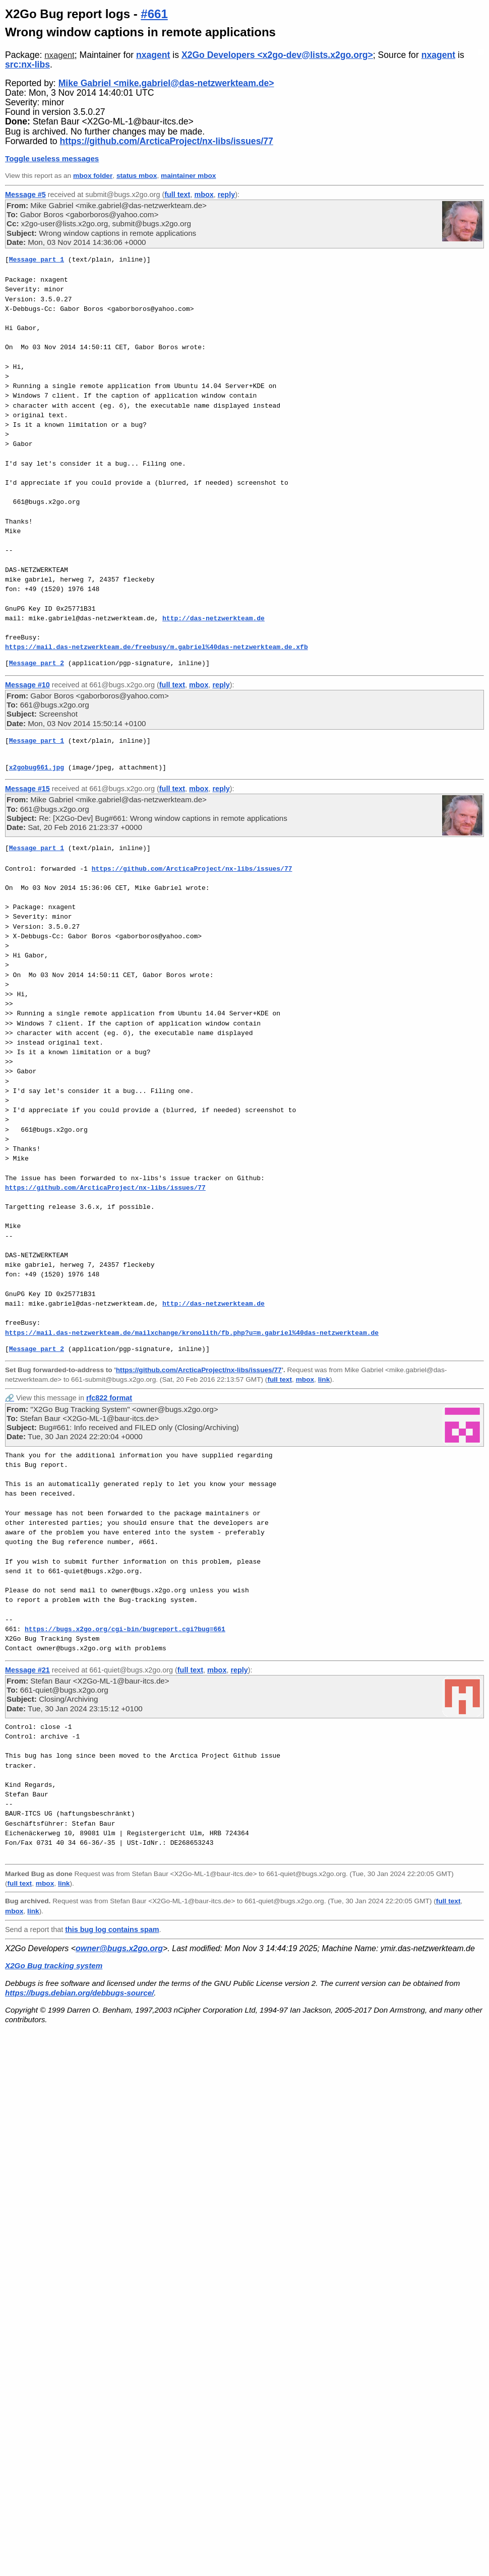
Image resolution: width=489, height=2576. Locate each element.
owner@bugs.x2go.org (119, 1948)
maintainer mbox (188, 175)
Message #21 (27, 1670)
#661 (154, 14)
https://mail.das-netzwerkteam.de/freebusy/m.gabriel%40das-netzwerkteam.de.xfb (156, 647)
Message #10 (27, 685)
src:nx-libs (27, 64)
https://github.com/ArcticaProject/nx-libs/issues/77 (166, 141)
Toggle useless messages (52, 158)
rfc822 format (109, 1398)
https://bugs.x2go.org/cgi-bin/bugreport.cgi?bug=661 (125, 1629)
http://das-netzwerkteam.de (213, 618)
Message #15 (27, 789)
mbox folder (92, 175)
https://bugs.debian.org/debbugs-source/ (79, 1992)
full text (177, 194)
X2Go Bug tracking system (53, 1965)
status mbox (136, 175)
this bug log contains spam (112, 1929)
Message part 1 (36, 259)
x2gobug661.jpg (36, 767)
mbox (203, 194)
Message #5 (25, 194)
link (324, 1379)
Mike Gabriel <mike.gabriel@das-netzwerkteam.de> (166, 83)
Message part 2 (36, 663)
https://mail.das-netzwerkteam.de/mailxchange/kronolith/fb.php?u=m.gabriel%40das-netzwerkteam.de (192, 1332)
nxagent (59, 55)
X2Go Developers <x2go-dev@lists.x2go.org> (277, 55)
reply (226, 194)
